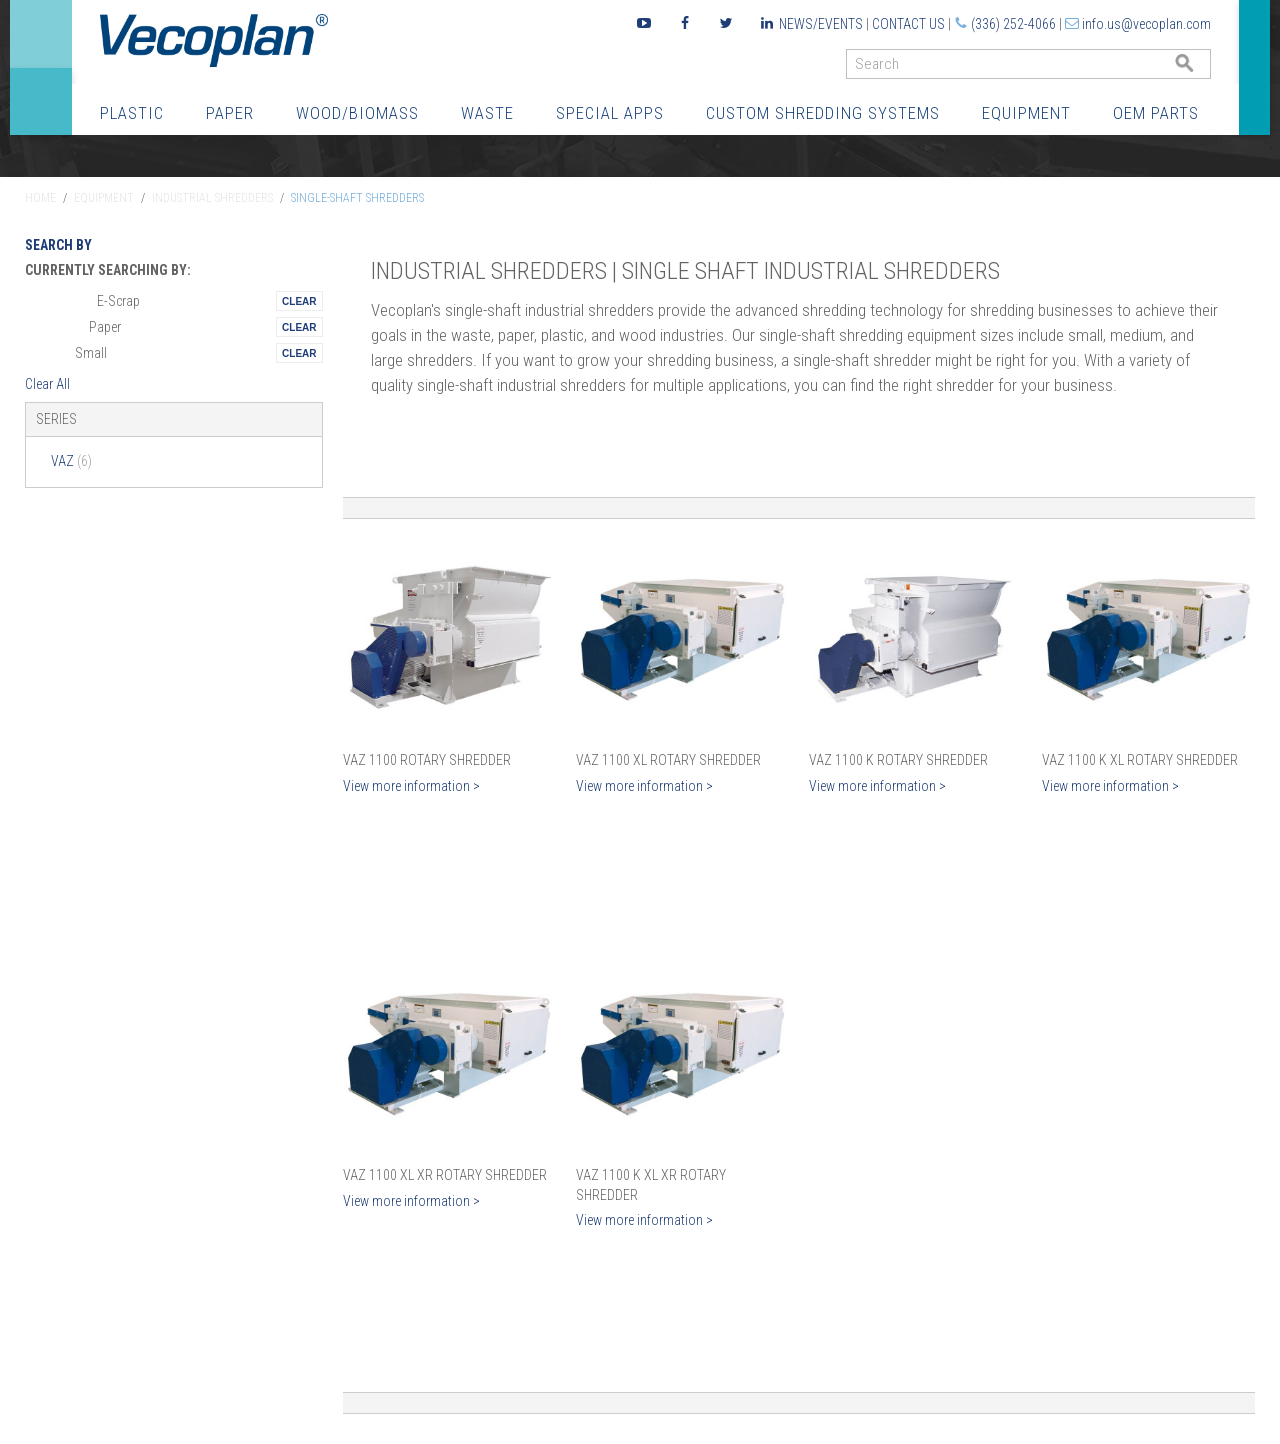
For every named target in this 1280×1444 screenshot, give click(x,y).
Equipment (1026, 113)
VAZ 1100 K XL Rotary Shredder (1140, 760)
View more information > (411, 786)
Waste (487, 113)
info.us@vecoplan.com (1146, 24)
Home (40, 198)
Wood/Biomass (357, 113)
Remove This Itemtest (299, 301)
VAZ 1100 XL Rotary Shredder (668, 760)
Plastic (132, 113)
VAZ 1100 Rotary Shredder (427, 760)
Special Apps (610, 113)
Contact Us (908, 24)
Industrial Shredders (212, 198)
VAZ (71, 461)
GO (1203, 68)
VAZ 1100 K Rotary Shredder (898, 760)
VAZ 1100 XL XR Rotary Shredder (445, 1175)
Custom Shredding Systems (823, 113)
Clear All (47, 384)
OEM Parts (1156, 113)
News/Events (821, 24)
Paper (230, 113)
